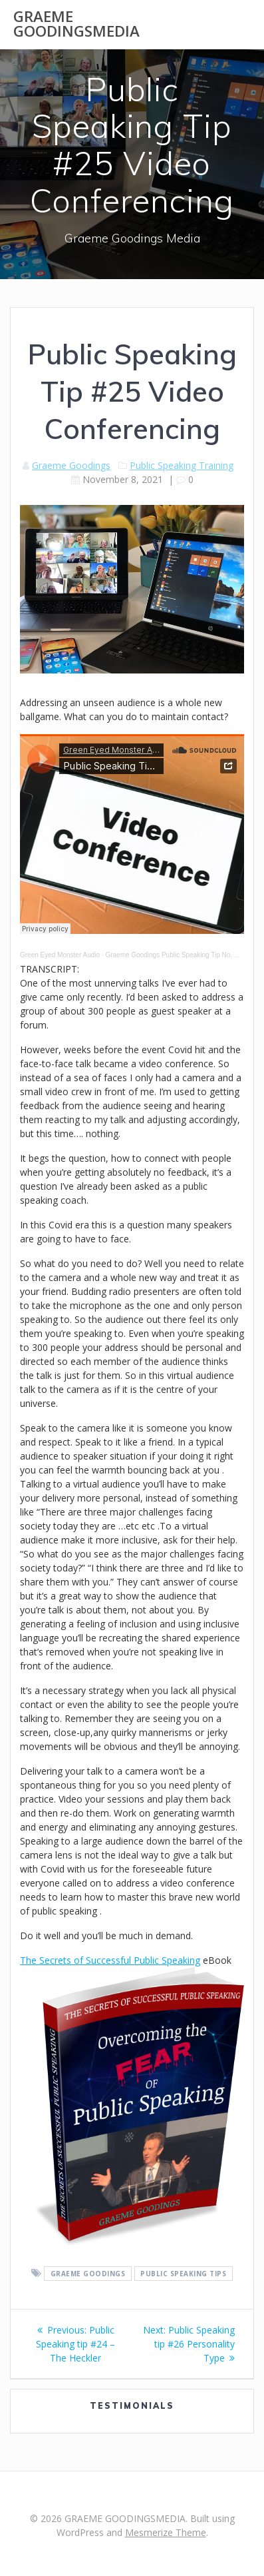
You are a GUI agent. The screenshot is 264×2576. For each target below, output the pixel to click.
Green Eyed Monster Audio (60, 955)
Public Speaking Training (181, 465)
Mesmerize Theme (165, 2532)
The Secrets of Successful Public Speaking (110, 1960)
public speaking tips (183, 2273)
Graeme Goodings (71, 465)
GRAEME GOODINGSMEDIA (76, 24)
